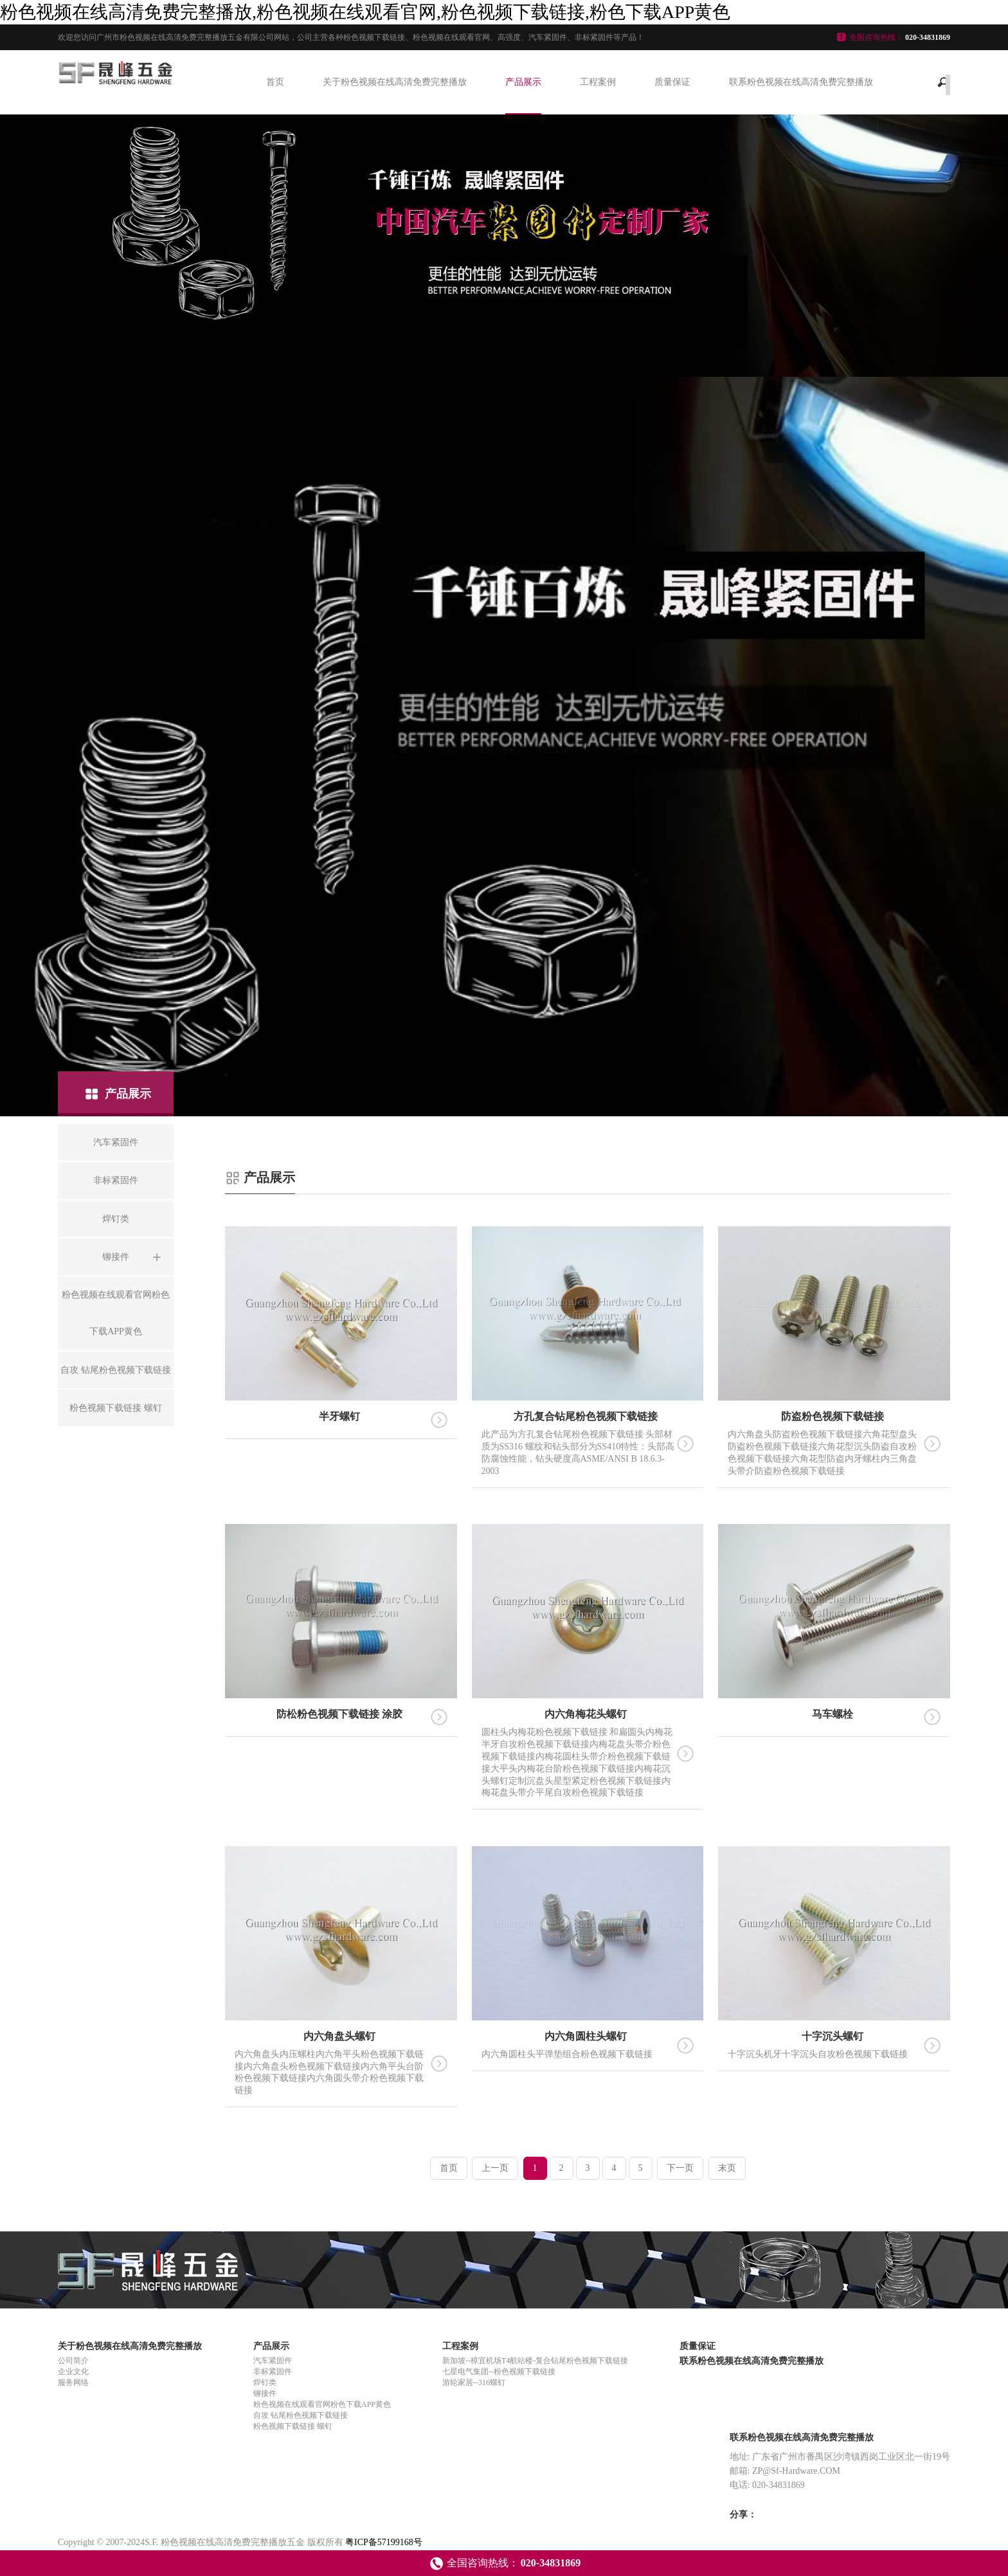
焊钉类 (264, 2382)
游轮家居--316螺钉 (473, 2382)
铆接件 (264, 2393)
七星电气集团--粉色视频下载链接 (498, 2371)
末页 (727, 2168)
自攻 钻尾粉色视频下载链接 (300, 2415)
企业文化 (73, 2371)
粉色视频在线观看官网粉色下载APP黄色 (322, 2404)
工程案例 (598, 82)
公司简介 (73, 2360)
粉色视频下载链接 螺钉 (292, 2426)
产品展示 (523, 82)
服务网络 (73, 2382)
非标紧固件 (272, 2371)
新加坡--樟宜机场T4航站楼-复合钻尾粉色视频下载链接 (535, 2360)
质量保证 (672, 82)
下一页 (680, 2168)
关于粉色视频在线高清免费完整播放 (395, 82)
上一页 (495, 2168)
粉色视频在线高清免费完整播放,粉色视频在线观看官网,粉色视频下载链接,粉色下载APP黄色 (365, 12)
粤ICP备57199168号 (383, 2542)
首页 (275, 82)
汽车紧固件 (272, 2360)
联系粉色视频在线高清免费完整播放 (801, 82)
